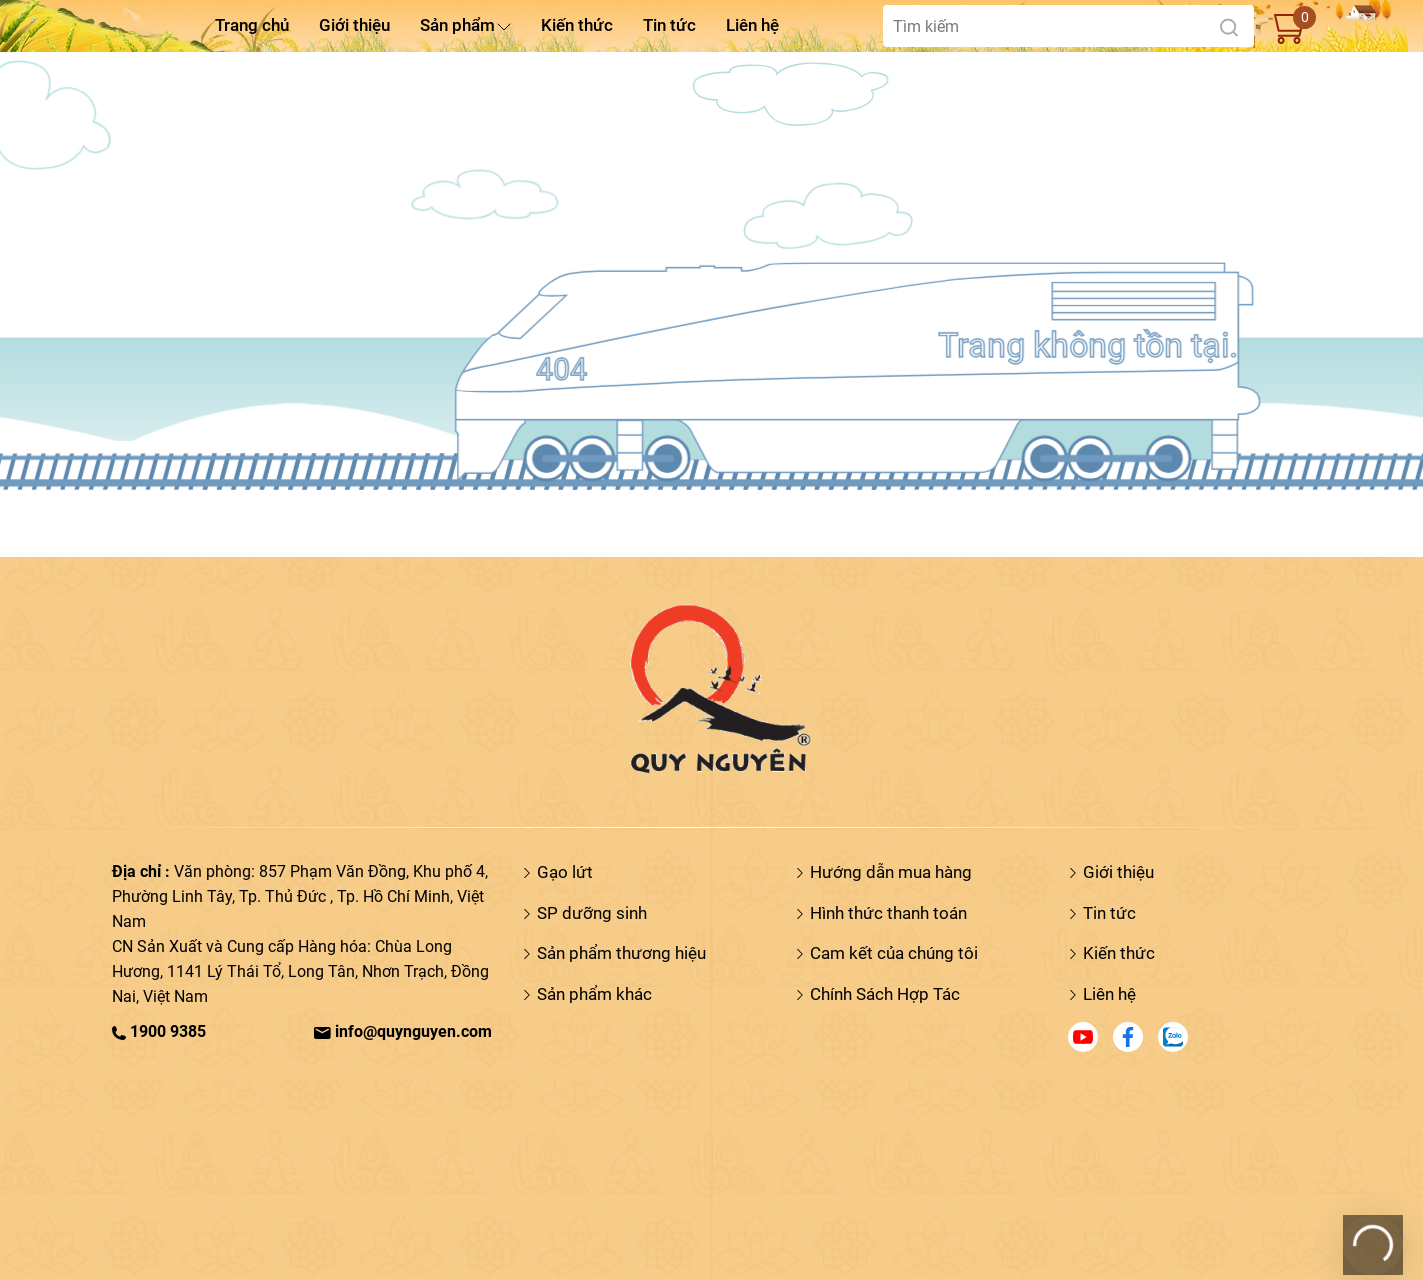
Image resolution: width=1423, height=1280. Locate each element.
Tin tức (669, 25)
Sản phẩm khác (594, 994)
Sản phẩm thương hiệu (621, 953)
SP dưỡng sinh (592, 913)
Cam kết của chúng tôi (894, 953)
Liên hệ (752, 25)
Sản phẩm (457, 25)
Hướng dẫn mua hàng (891, 872)
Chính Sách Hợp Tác (885, 994)
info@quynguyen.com (403, 1031)
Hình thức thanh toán (888, 913)
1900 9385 (159, 1031)
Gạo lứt (565, 872)
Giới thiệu (354, 25)
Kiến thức (577, 25)
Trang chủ (252, 25)
